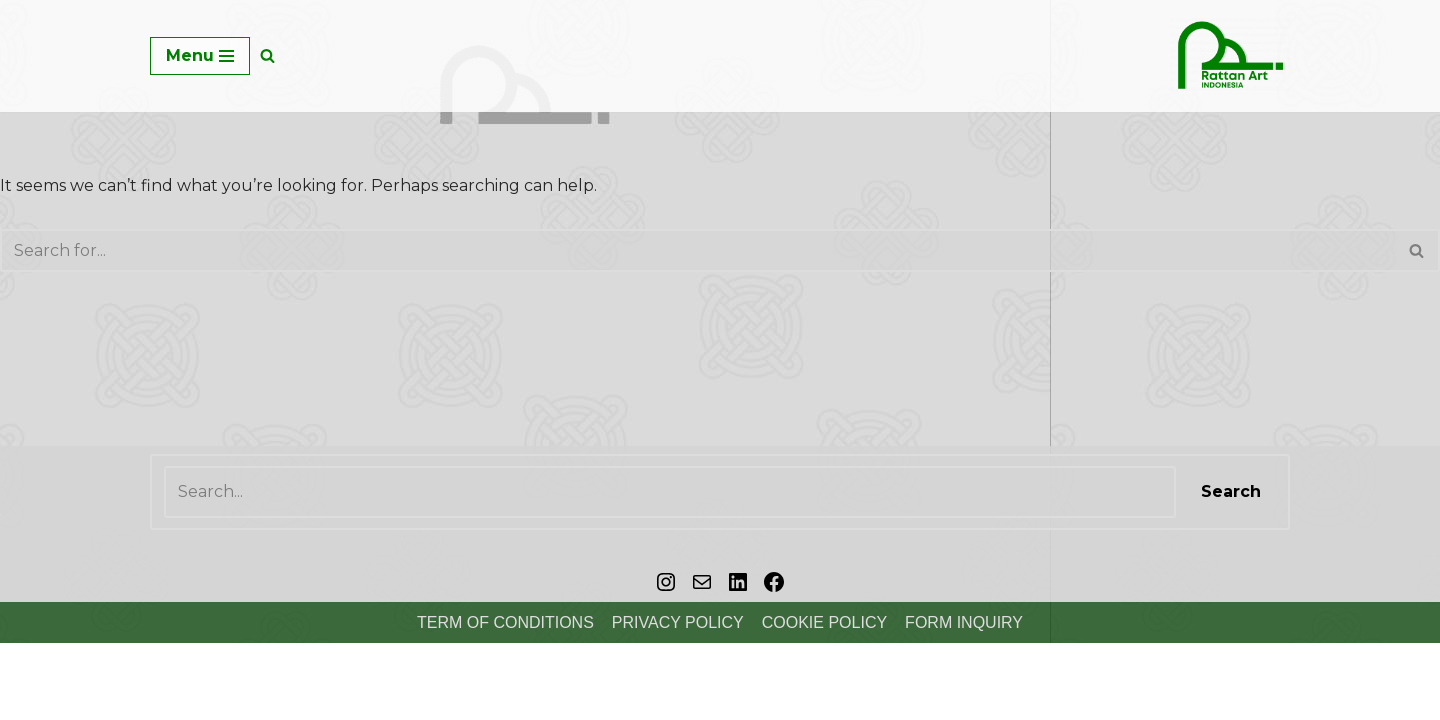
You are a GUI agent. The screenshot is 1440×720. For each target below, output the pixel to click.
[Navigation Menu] (200, 56)
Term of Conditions (505, 622)
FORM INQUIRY (964, 622)
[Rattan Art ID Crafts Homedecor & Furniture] (1230, 56)
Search (1231, 491)
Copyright (55, 694)
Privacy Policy (678, 622)
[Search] (267, 55)
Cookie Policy (824, 622)
